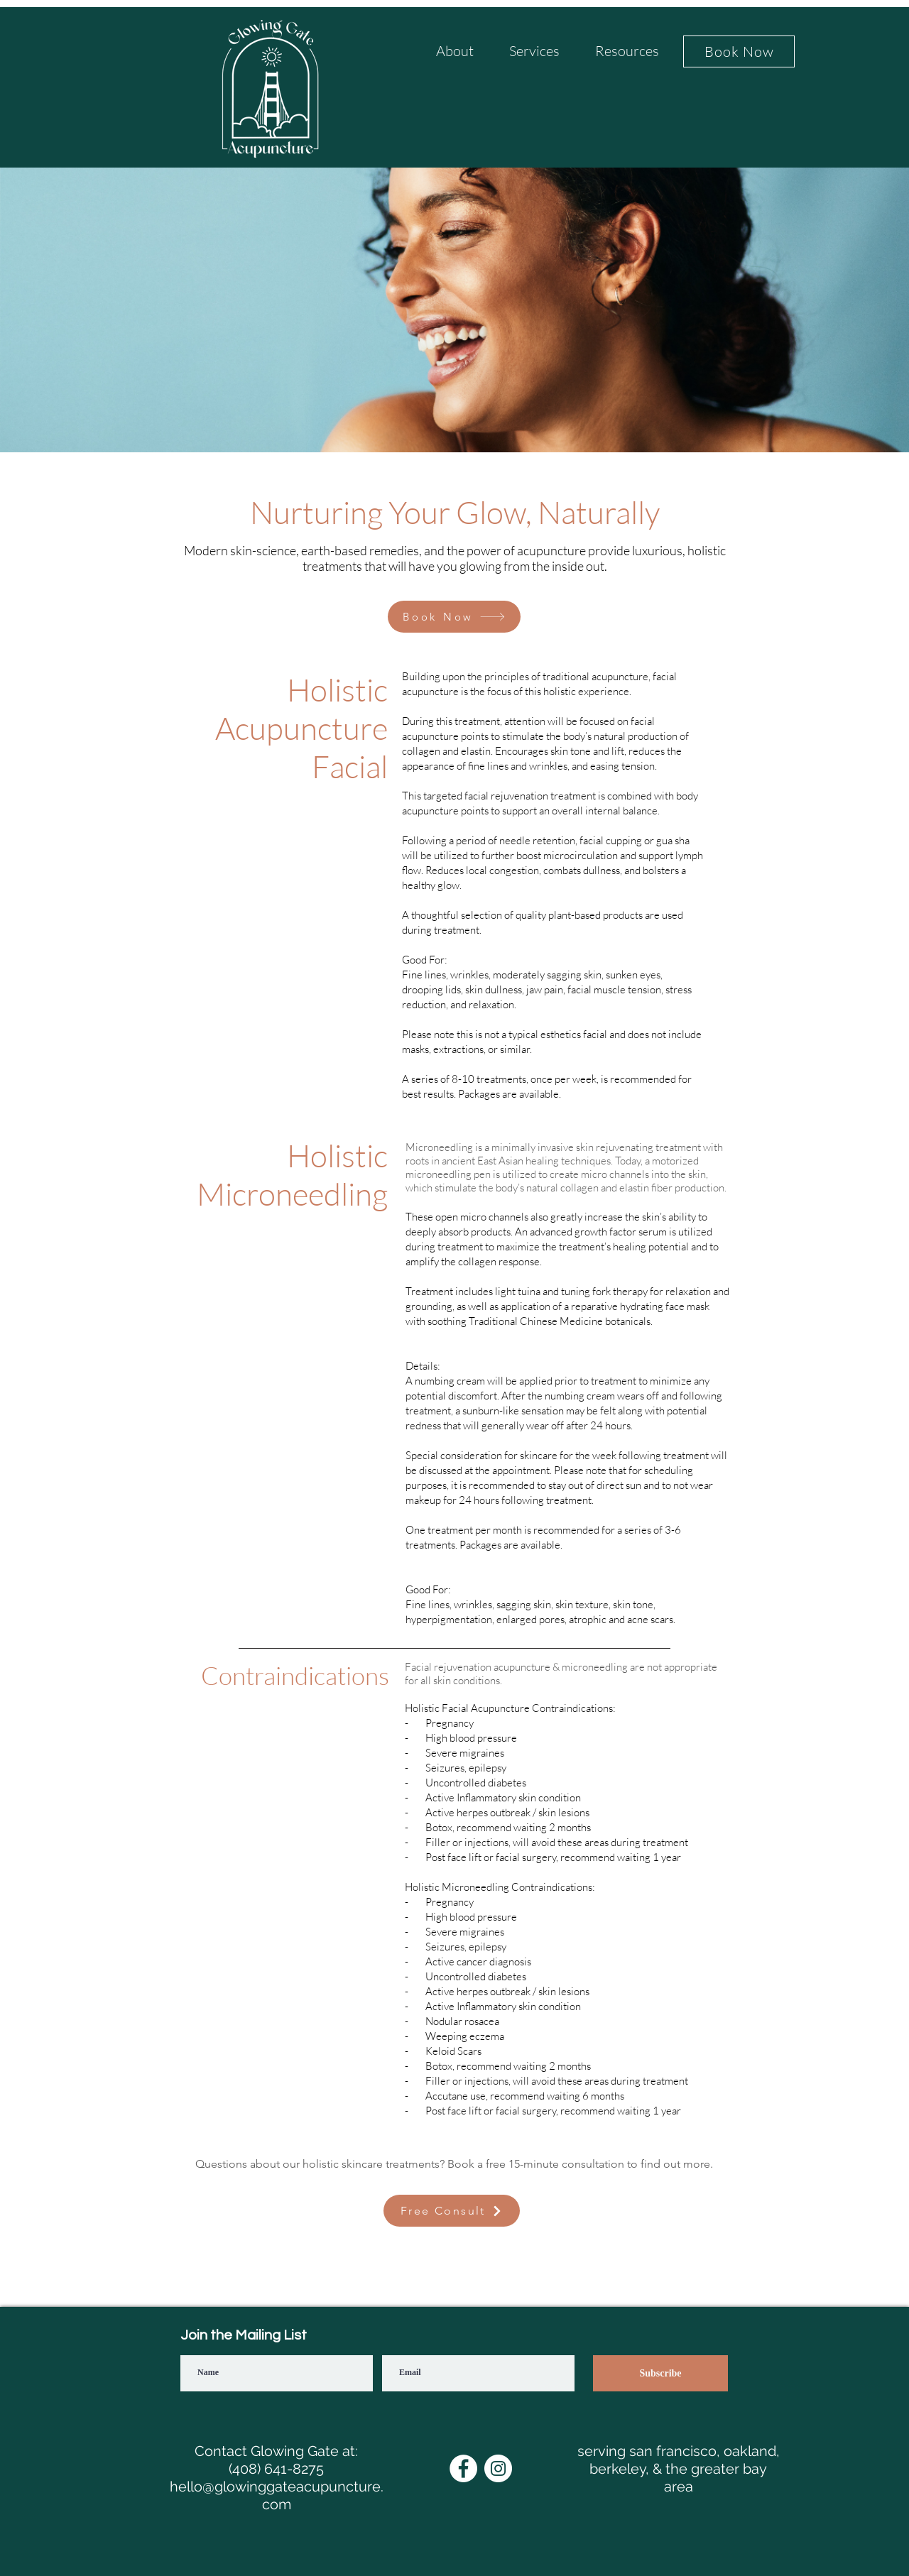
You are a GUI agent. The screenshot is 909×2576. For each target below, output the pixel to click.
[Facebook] (463, 2468)
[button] (454, 56)
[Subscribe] (660, 2373)
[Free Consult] (451, 2211)
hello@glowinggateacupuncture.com (276, 2495)
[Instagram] (498, 2468)
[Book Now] (739, 51)
